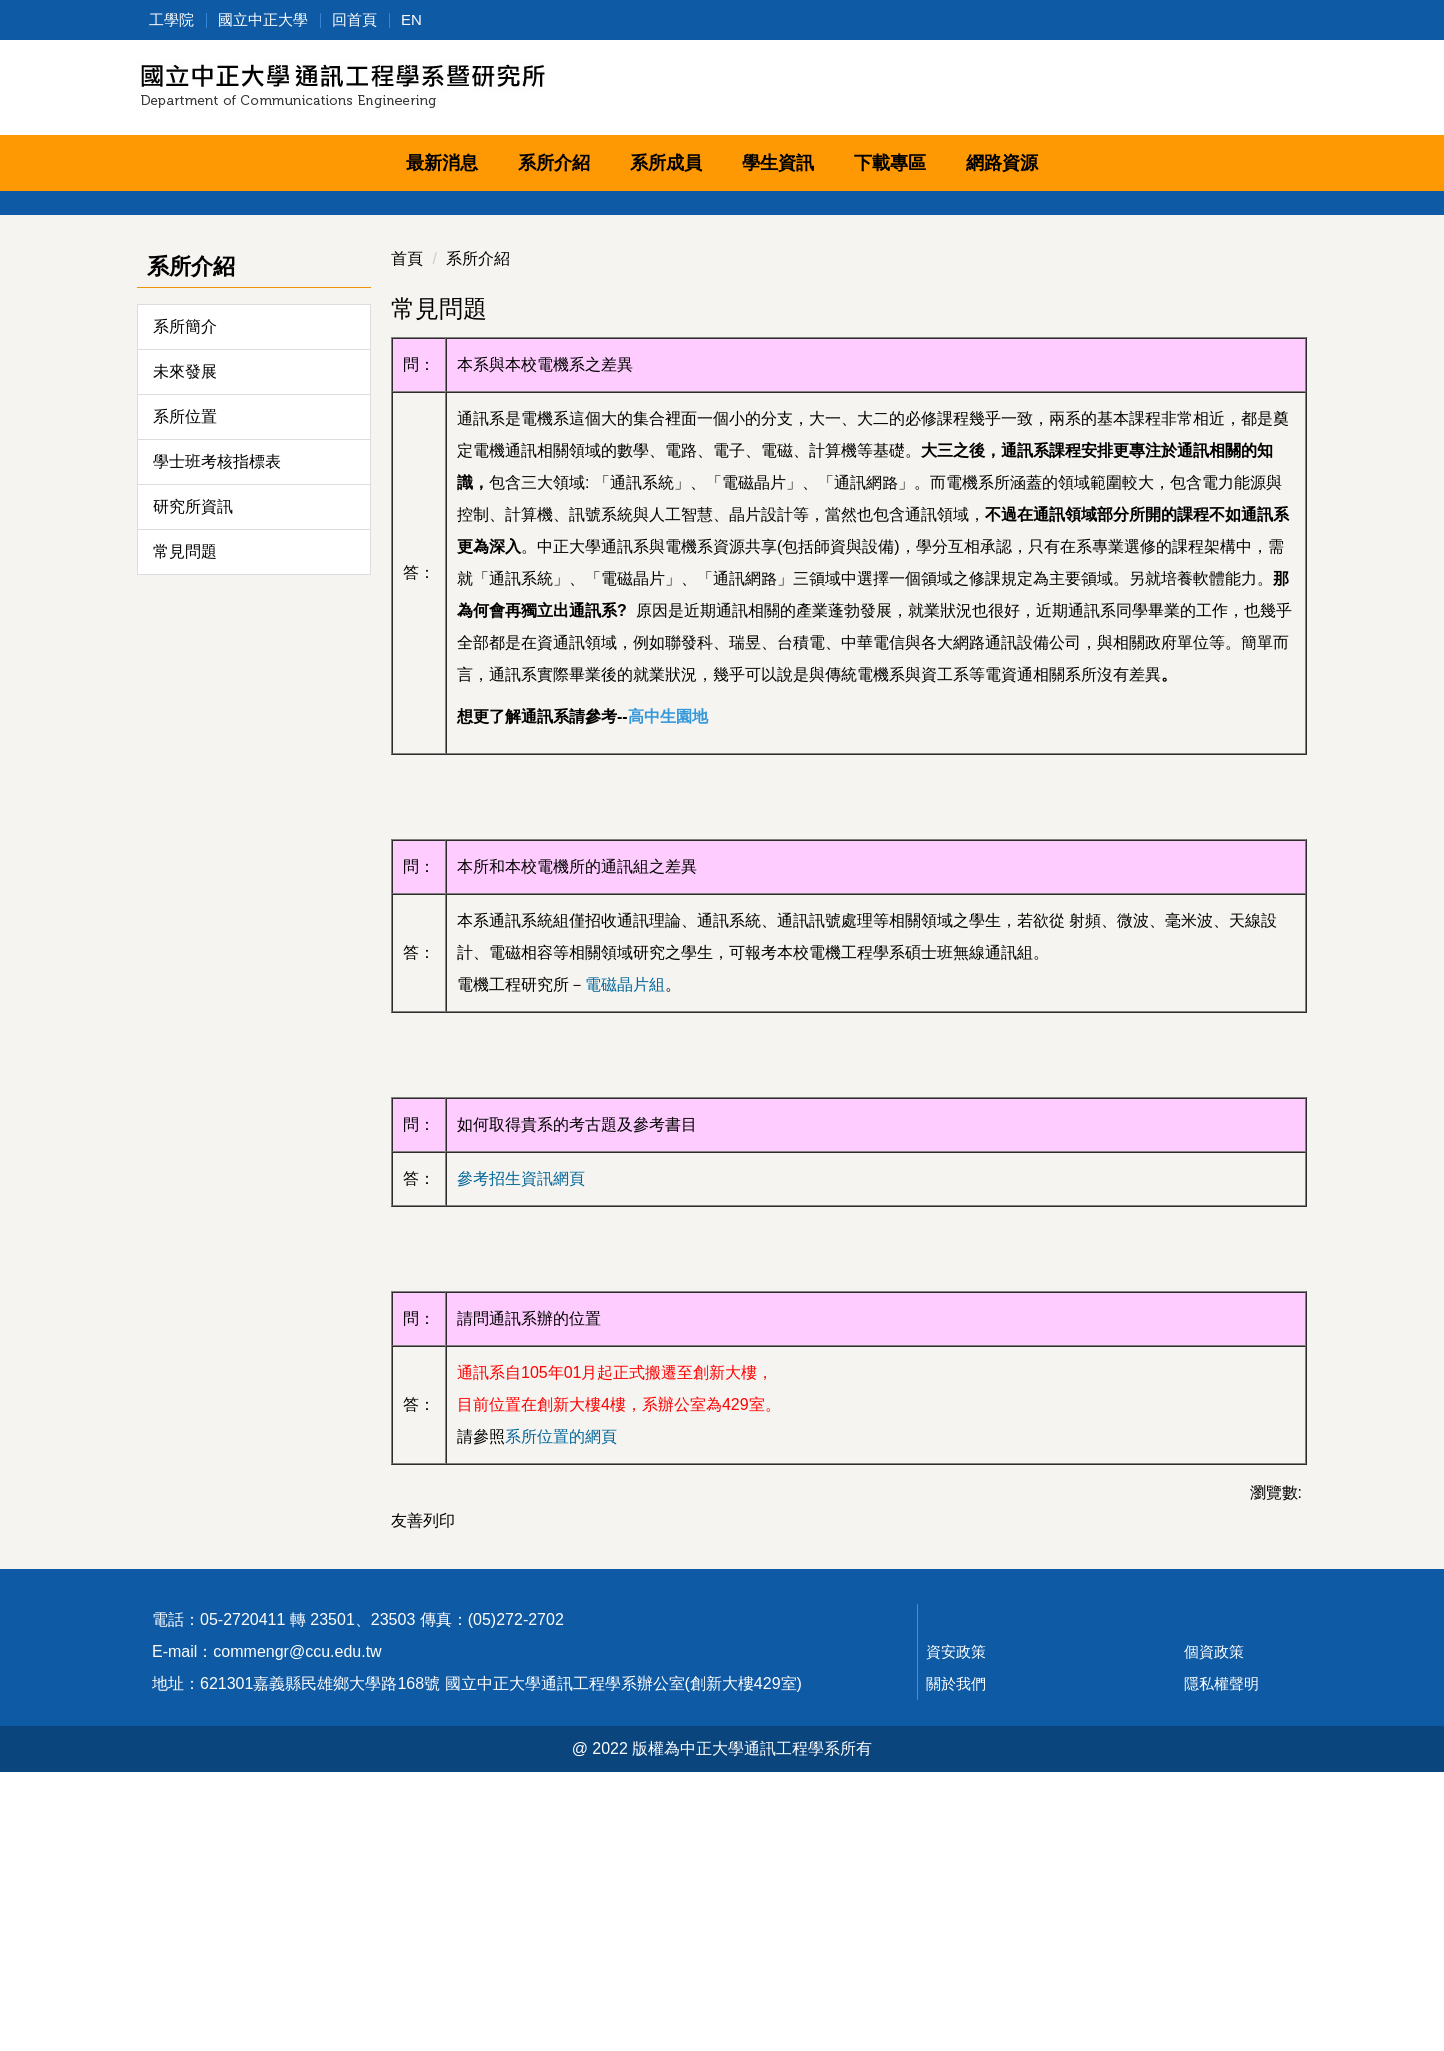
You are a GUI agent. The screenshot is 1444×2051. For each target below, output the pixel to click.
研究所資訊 (193, 727)
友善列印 (423, 1741)
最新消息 (442, 163)
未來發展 (185, 592)
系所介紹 (478, 479)
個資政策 (1214, 1930)
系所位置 (185, 637)
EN (411, 19)
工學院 (171, 19)
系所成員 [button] (666, 163)
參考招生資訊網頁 (521, 1399)
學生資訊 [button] (778, 163)
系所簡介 (185, 547)
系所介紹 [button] (554, 163)
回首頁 (354, 19)
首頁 (407, 479)
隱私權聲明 (1221, 1962)
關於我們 (956, 1962)
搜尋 (1284, 91)
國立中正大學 (263, 19)
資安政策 (956, 1930)
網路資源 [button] (1002, 163)
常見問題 (185, 772)
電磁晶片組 (625, 1205)
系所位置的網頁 (561, 1657)
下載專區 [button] (890, 163)
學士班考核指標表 (217, 682)
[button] (152, 304)
